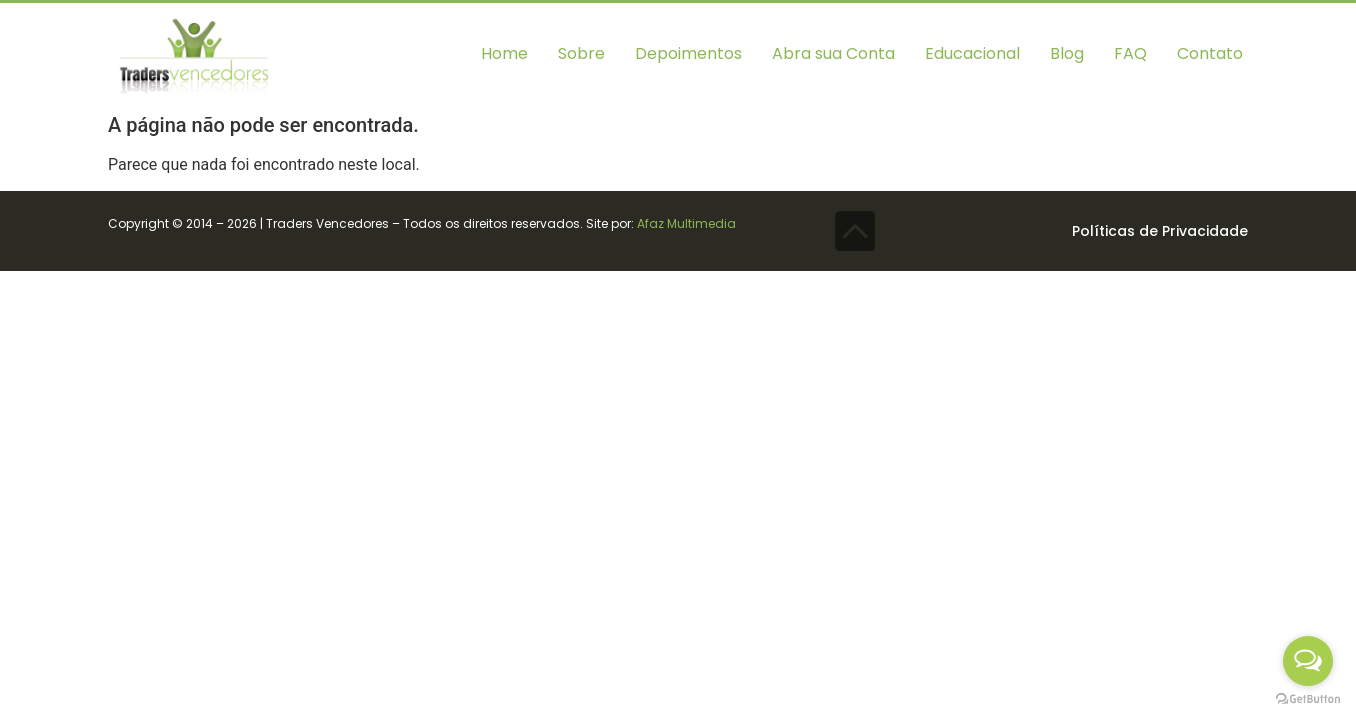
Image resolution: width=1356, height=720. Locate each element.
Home (504, 53)
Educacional (972, 53)
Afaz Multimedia (686, 223)
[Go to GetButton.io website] (1308, 699)
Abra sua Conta (833, 53)
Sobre (581, 53)
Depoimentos (688, 53)
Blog (1067, 53)
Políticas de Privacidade (1160, 231)
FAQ (1130, 53)
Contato (1210, 53)
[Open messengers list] (1308, 661)
